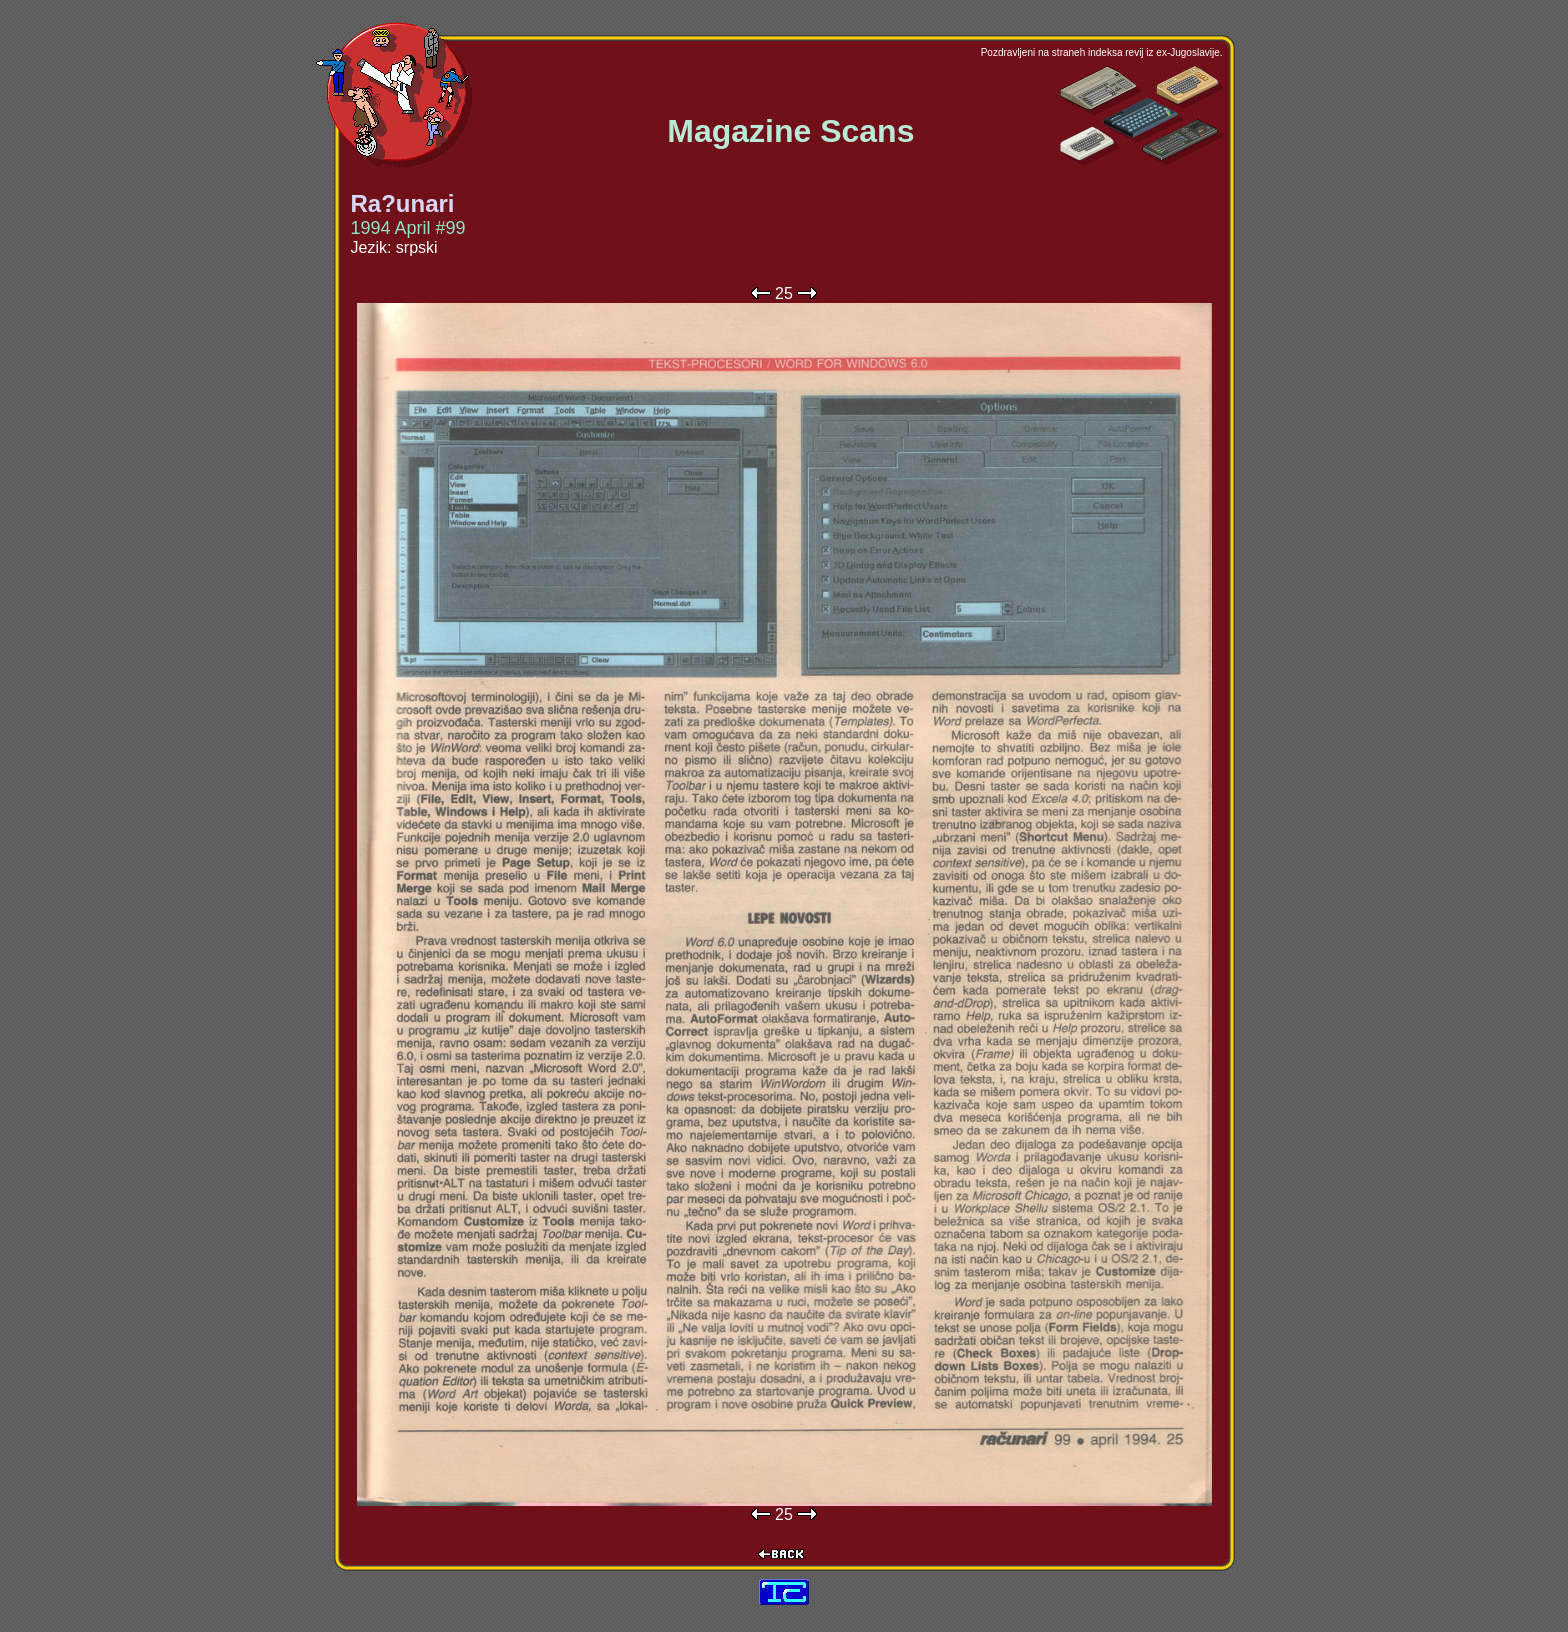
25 (784, 293)
